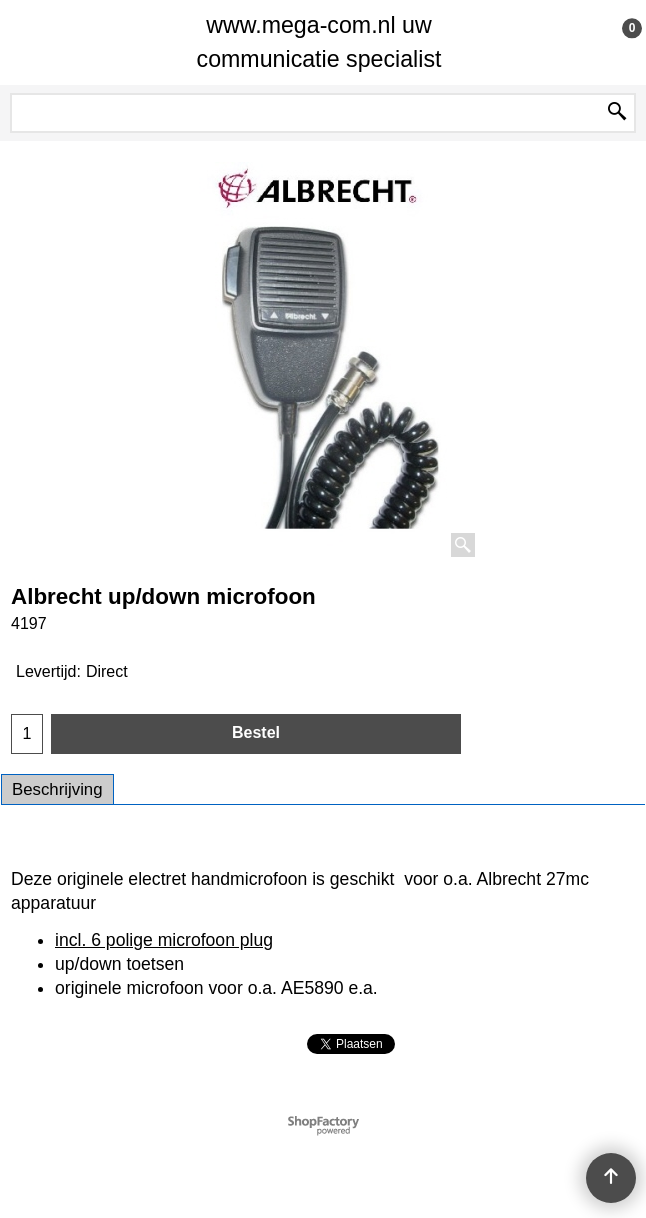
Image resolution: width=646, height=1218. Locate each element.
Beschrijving (57, 789)
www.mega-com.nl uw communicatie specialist (319, 42)
